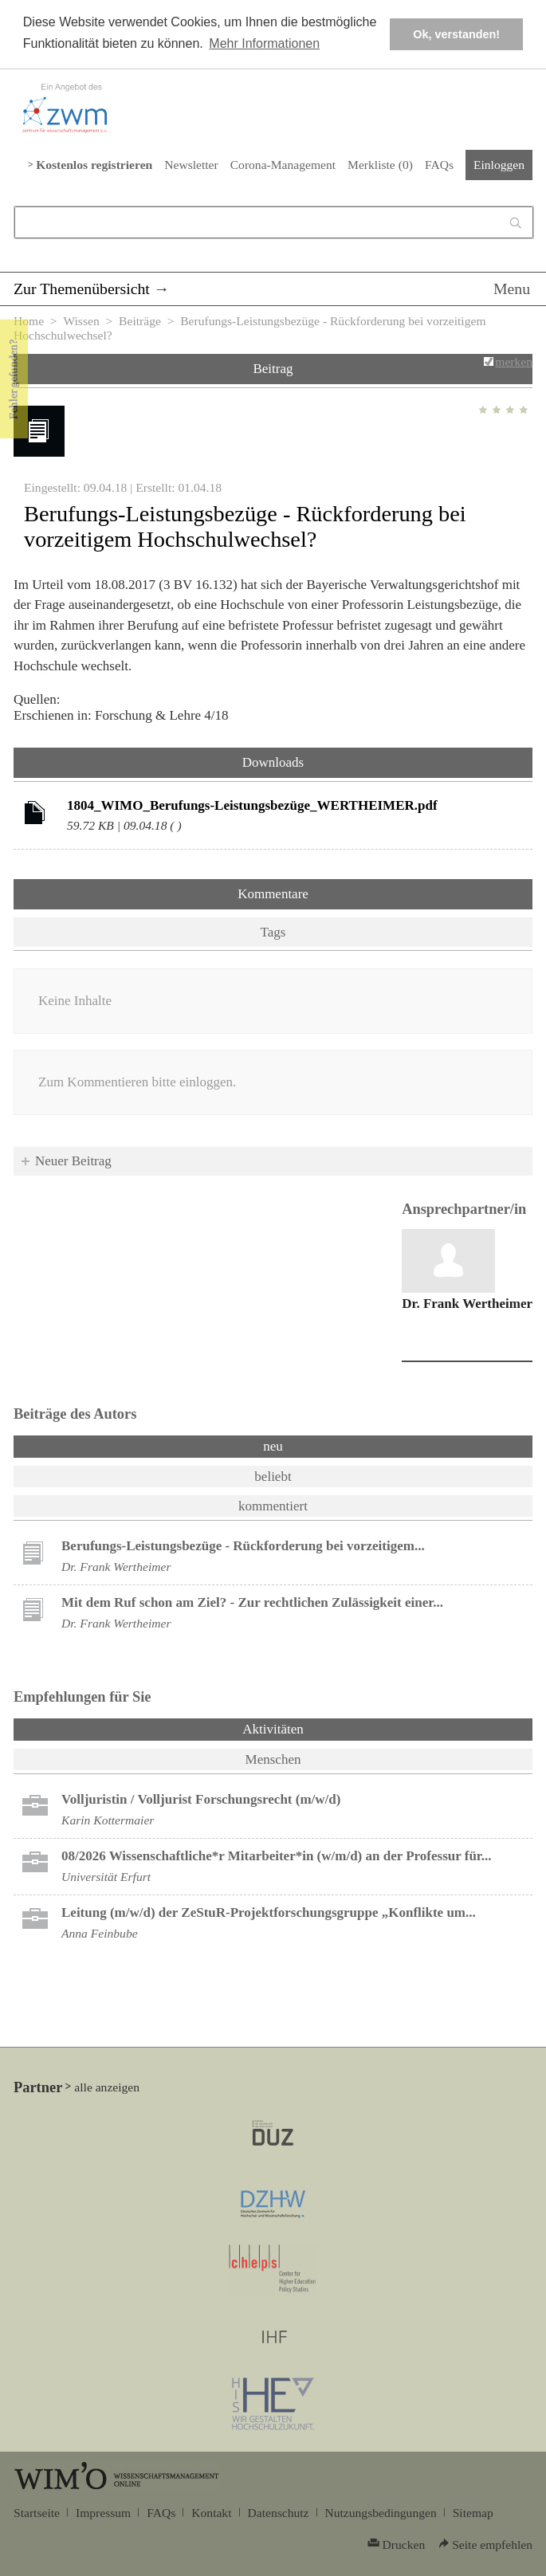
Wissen (81, 321)
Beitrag (273, 368)
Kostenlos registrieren (94, 164)
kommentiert (273, 1506)
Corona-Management (283, 164)
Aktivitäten (314, 1728)
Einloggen (498, 164)
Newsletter (191, 164)
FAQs (439, 164)
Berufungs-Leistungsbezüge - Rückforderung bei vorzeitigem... (243, 1545)
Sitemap (473, 2512)
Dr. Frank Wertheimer (467, 1303)
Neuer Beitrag (73, 1160)
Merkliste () (380, 164)
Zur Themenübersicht (82, 288)
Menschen (273, 1759)
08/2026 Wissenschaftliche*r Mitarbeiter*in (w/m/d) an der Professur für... (276, 1855)
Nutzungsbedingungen (381, 2512)
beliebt (272, 1476)
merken (513, 361)
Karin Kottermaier (107, 1820)
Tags (273, 932)
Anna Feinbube (99, 1933)
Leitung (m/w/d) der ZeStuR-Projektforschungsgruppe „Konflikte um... (268, 1912)
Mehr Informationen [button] (264, 43)
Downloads (273, 762)
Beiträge (140, 321)
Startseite (37, 2512)
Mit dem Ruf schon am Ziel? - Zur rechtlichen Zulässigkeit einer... (252, 1602)
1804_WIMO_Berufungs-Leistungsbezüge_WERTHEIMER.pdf (252, 805)
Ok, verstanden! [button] (456, 34)
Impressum (103, 2512)
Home (29, 321)
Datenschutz (278, 2512)
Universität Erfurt (106, 1876)
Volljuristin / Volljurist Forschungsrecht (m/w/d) (200, 1799)
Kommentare (273, 893)
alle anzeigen (106, 2087)
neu (273, 1446)
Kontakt (211, 2512)
